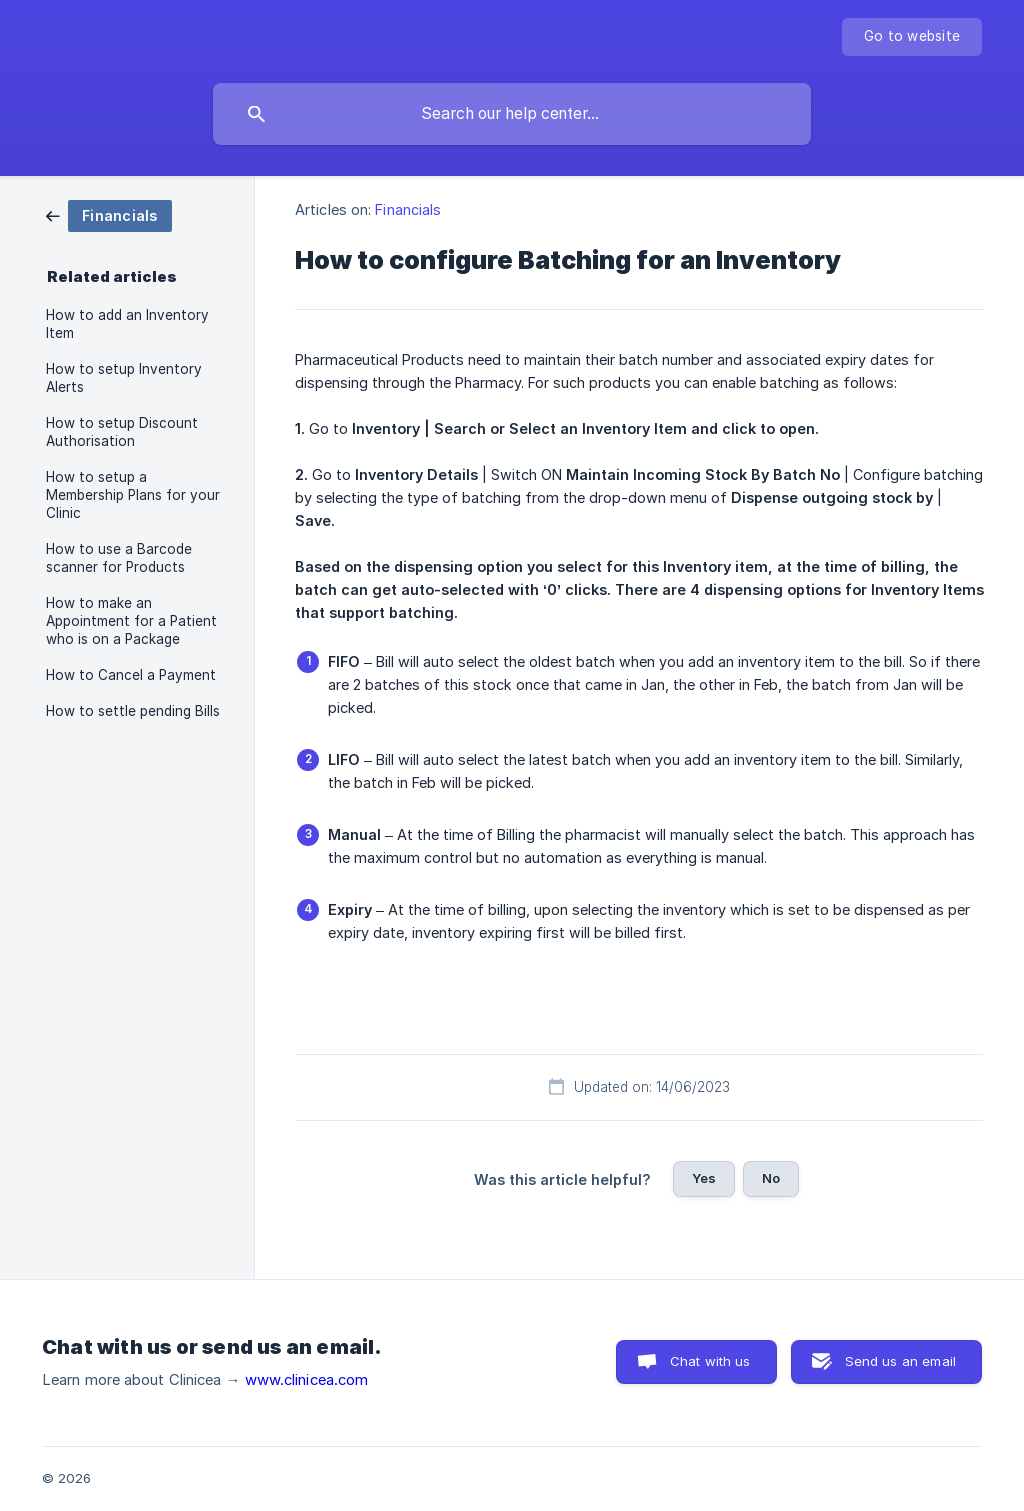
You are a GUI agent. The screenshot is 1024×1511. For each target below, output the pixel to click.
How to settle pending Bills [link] (133, 711)
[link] (109, 214)
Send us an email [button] (900, 1361)
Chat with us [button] (710, 1361)
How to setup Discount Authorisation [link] (122, 432)
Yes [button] (704, 1178)
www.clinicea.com (307, 1380)
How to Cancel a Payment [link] (131, 675)
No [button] (771, 1178)
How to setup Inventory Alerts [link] (124, 378)
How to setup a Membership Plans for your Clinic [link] (133, 495)
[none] (912, 37)
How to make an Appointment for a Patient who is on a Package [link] (131, 621)
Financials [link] (408, 209)
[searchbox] (512, 114)
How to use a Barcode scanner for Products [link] (119, 558)
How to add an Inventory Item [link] (127, 324)
